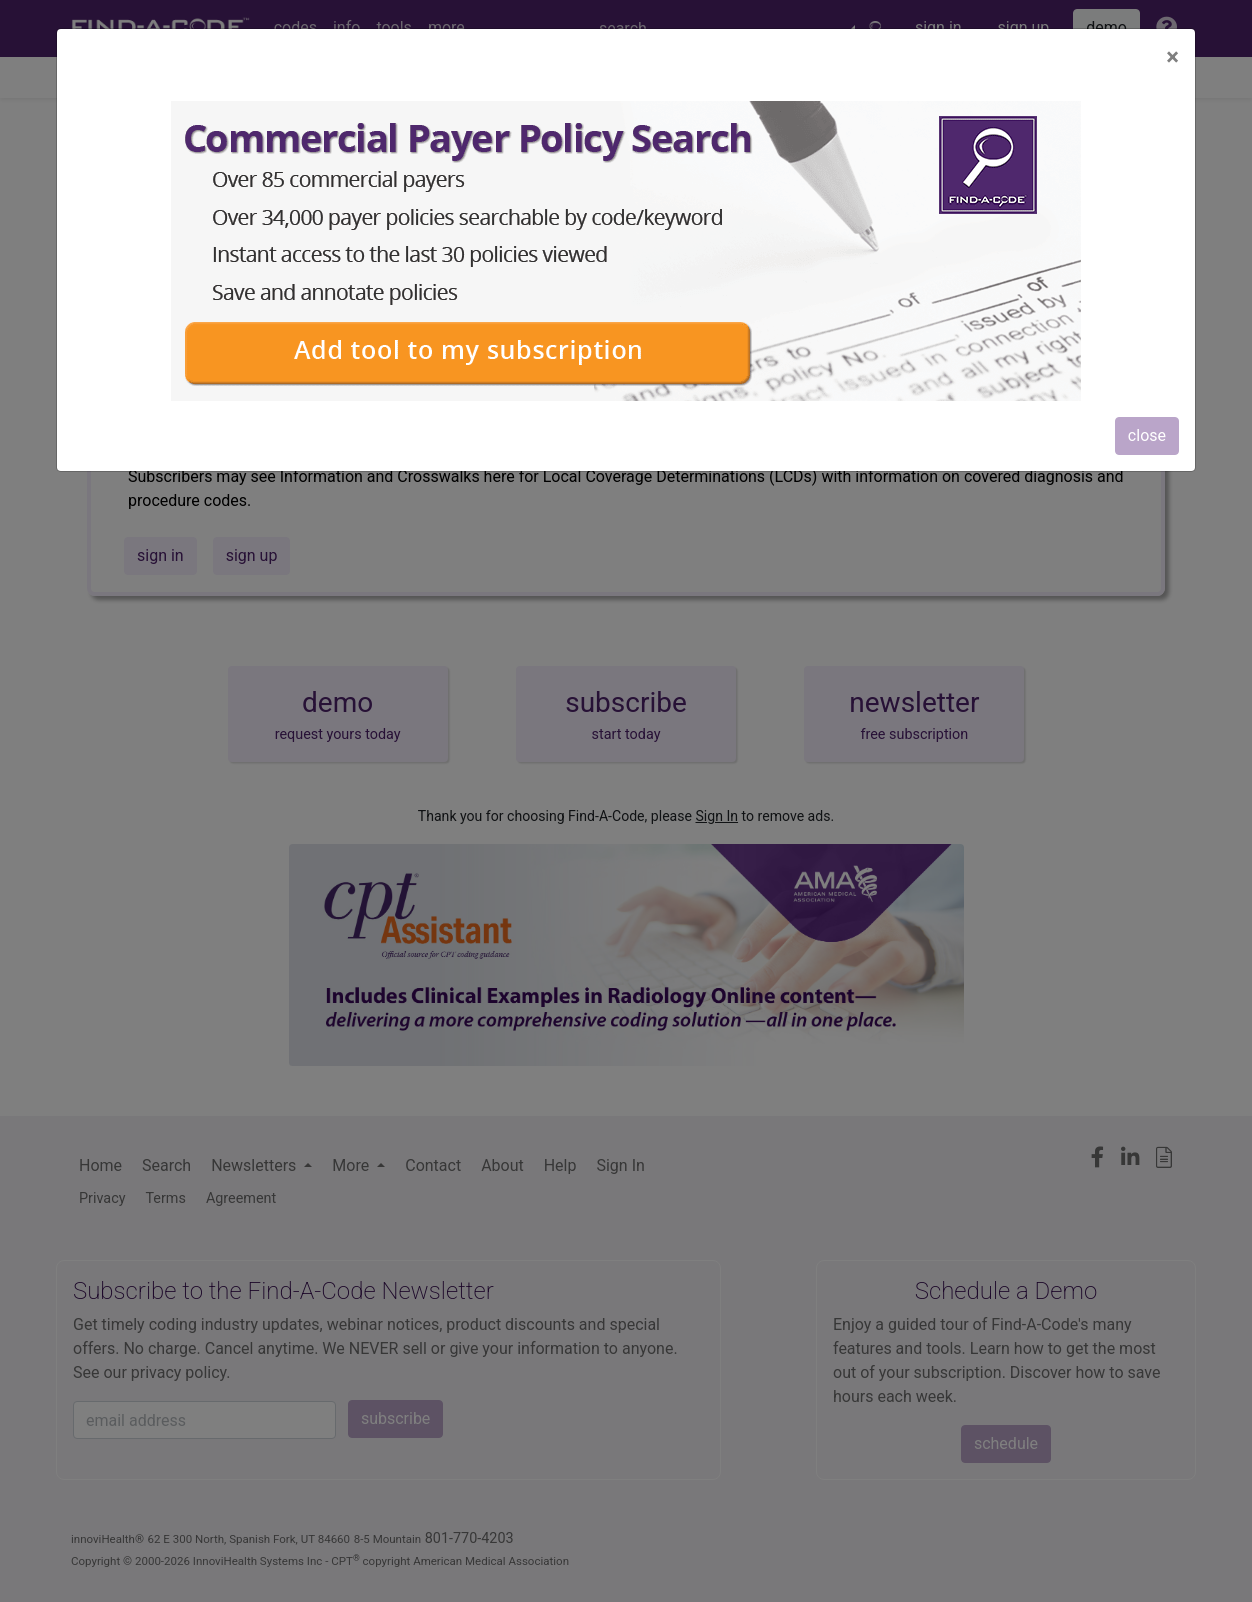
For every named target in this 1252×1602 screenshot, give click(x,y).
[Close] (1172, 57)
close (1147, 435)
